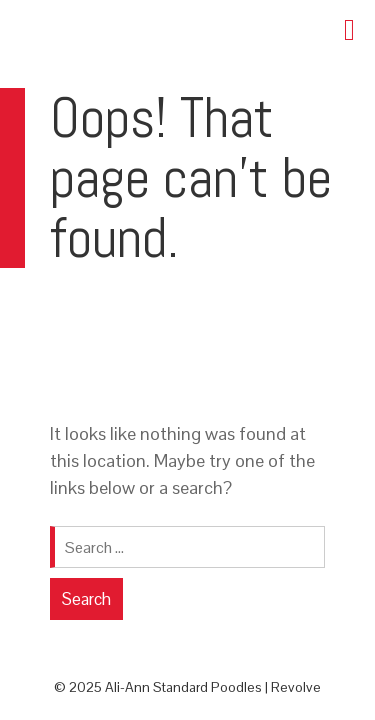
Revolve (296, 687)
